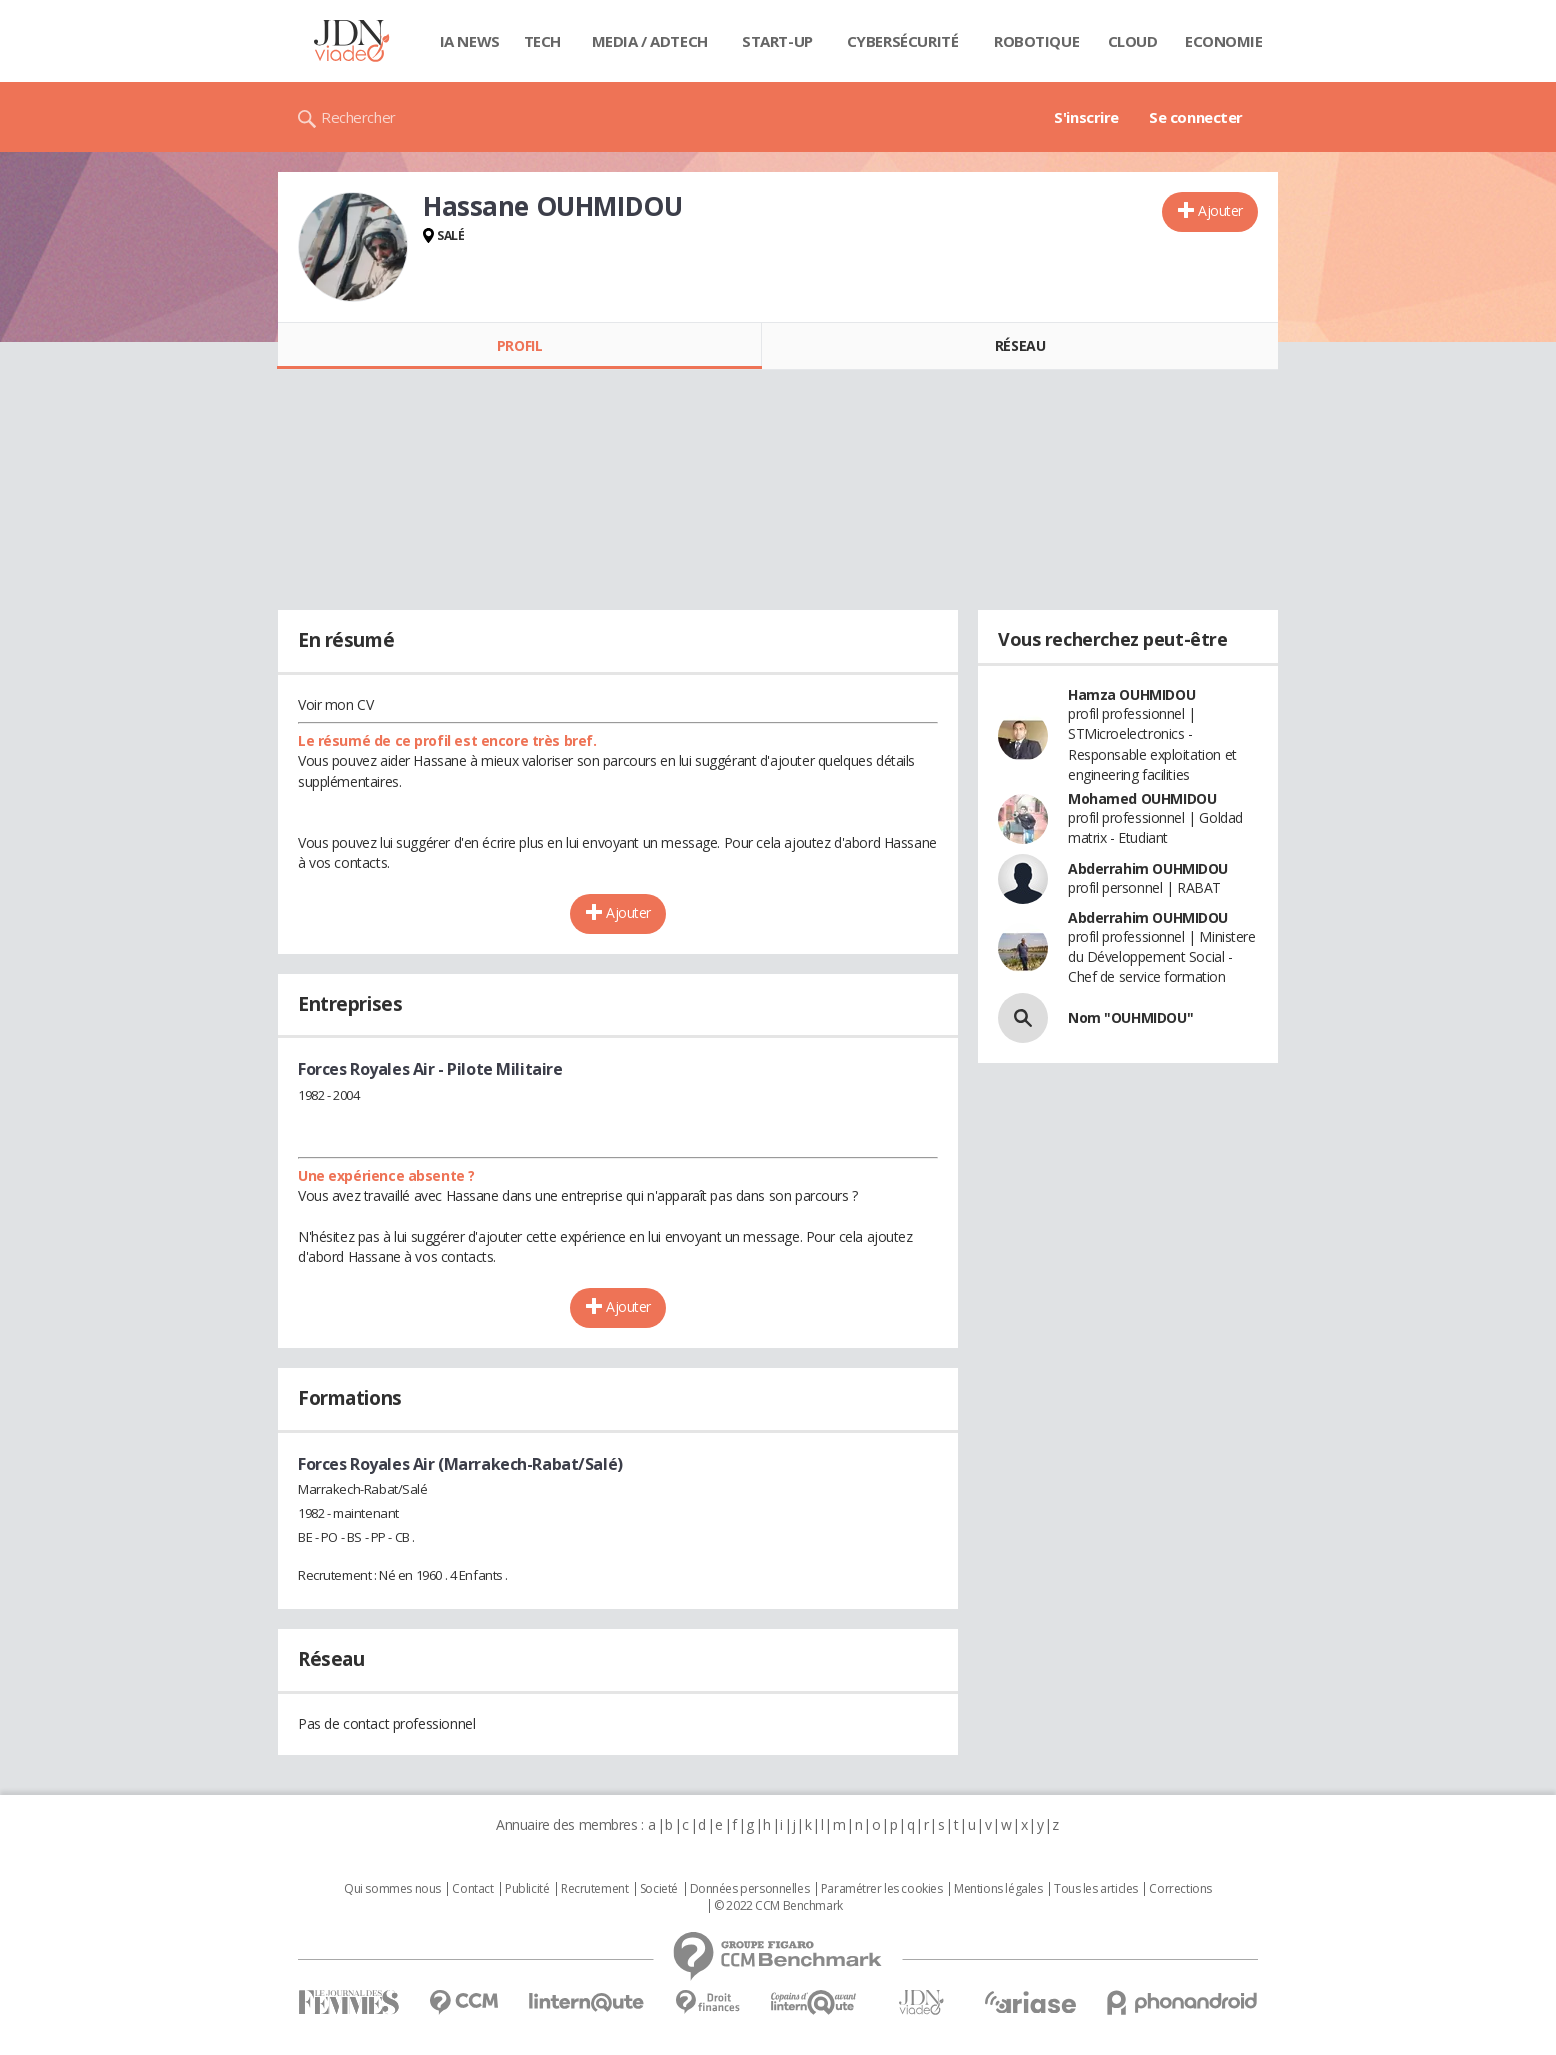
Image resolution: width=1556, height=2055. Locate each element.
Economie (1224, 41)
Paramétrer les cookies (882, 1889)
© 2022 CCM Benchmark (778, 1906)
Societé (659, 1889)
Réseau (1020, 345)
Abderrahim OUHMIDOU (1148, 868)
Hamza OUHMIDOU (1131, 694)
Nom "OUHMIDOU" (1130, 1017)
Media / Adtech (650, 41)
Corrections (1180, 1889)
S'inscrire (1086, 117)
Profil (519, 345)
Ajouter (1220, 210)
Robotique (1036, 41)
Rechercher (358, 117)
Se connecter (1196, 117)
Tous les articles (1096, 1889)
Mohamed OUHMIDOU (1142, 798)
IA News (470, 41)
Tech (542, 41)
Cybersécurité (903, 41)
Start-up (777, 41)
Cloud (1133, 41)
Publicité (527, 1889)
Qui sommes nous (392, 1889)
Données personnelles (750, 1889)
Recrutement (594, 1889)
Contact (472, 1889)
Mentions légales (998, 1889)
